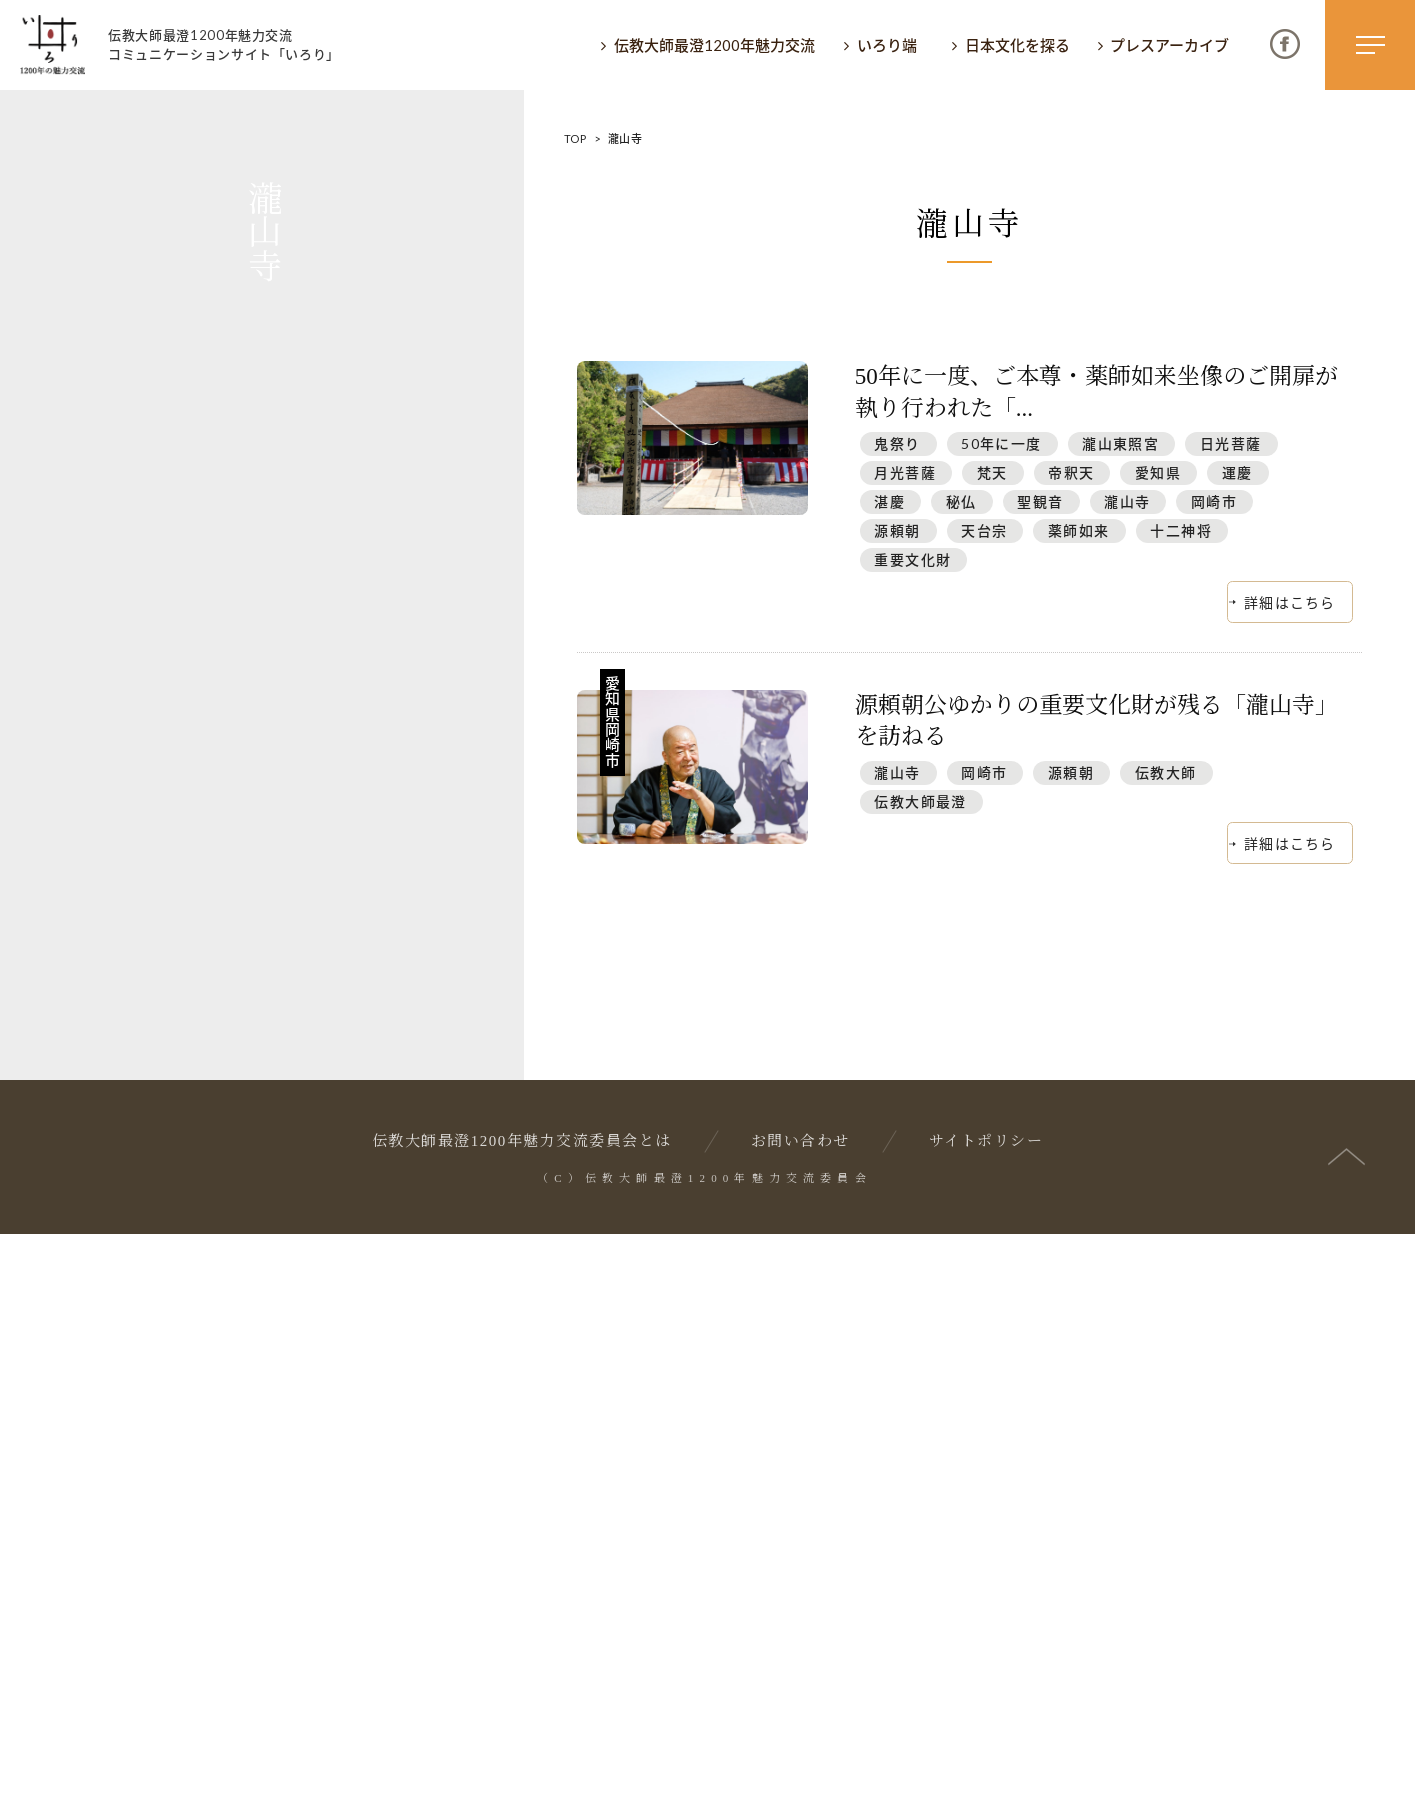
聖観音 (1040, 501)
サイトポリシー (986, 1722)
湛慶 (889, 501)
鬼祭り (897, 443)
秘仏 (961, 501)
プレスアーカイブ (1169, 45)
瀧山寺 (1127, 501)
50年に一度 (1001, 443)
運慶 (1237, 472)
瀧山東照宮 (1120, 443)
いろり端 (887, 45)
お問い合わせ (800, 1722)
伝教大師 (1166, 772)
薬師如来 (1079, 530)
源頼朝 (897, 530)
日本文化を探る (1017, 45)
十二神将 (1181, 530)
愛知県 (1158, 472)
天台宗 (984, 530)
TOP (575, 138)
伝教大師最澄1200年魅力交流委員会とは (522, 1722)
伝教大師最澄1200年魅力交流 (714, 45)
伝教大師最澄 (920, 801)
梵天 (992, 472)
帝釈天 (1071, 472)
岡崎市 (1214, 501)
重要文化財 (912, 559)
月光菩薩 (905, 472)
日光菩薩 (1231, 443)
